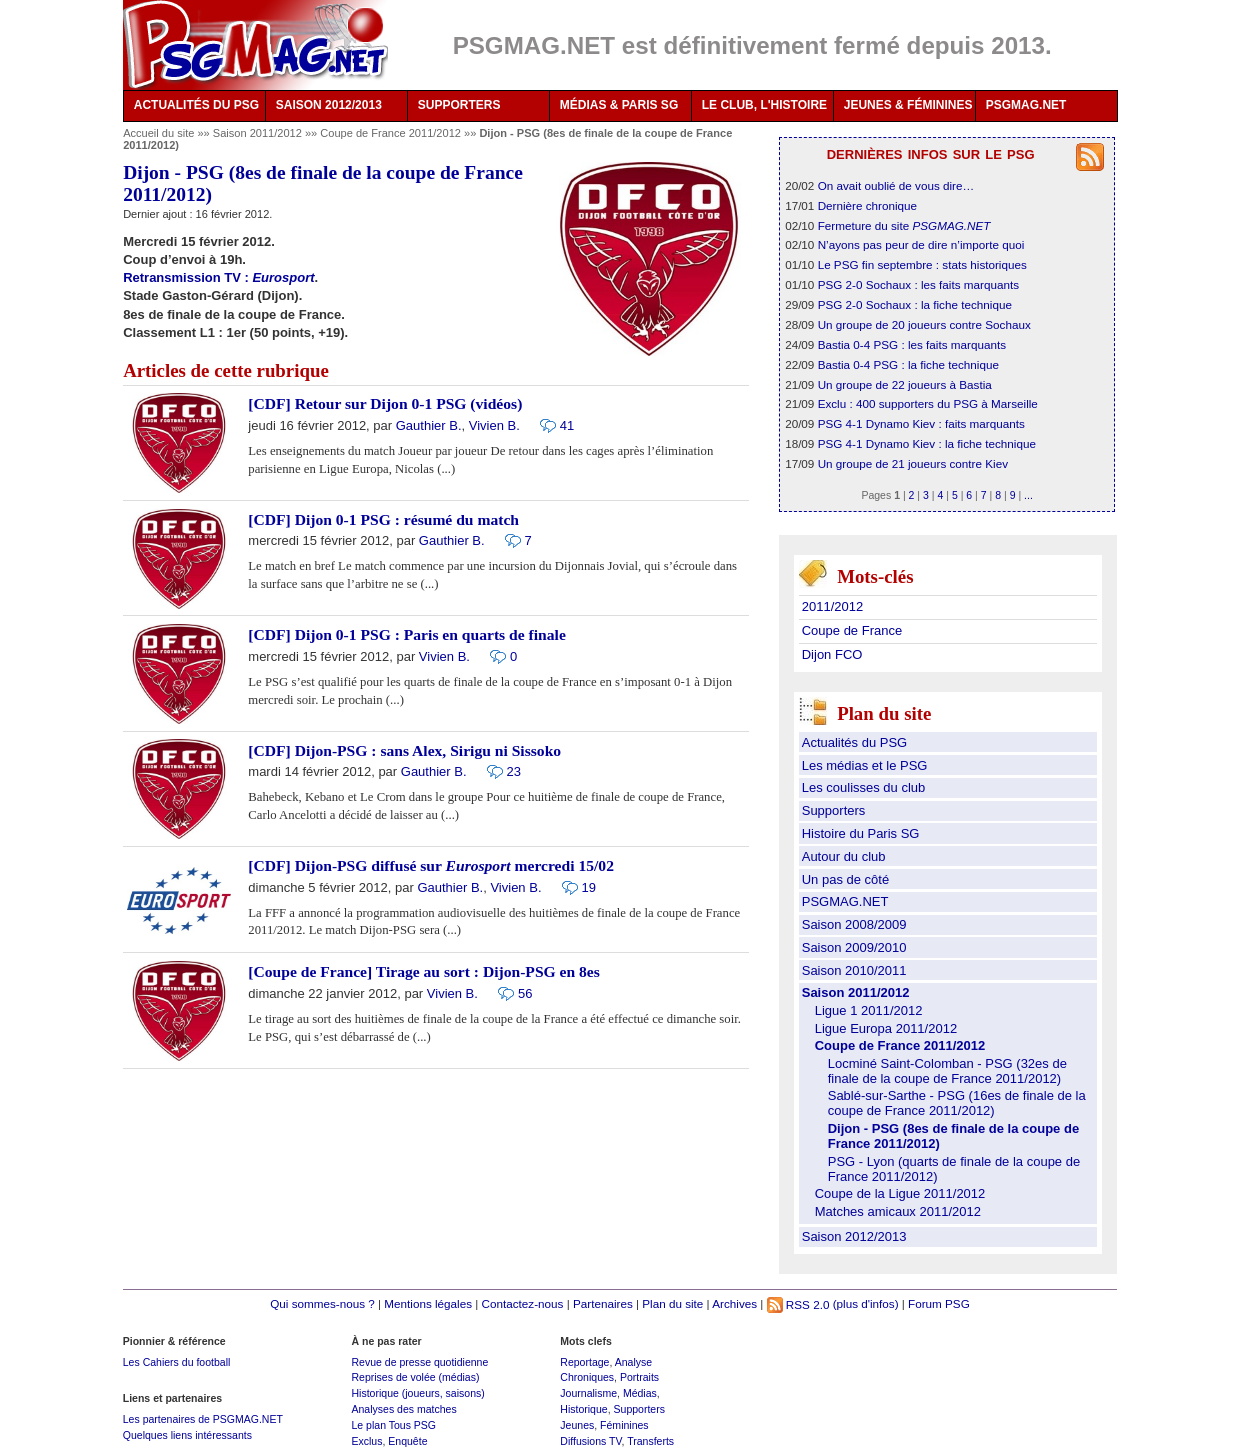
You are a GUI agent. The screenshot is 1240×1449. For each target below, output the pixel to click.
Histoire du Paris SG (861, 833)
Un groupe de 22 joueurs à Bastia (905, 384)
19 (589, 887)
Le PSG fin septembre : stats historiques (922, 264)
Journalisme (588, 1393)
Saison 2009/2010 (854, 947)
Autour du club (844, 856)
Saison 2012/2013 (854, 1236)
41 (567, 425)
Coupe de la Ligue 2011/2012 (900, 1193)
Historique (583, 1409)
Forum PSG (939, 1304)
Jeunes (577, 1425)
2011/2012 (832, 606)
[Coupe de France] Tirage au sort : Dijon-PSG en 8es (424, 971)
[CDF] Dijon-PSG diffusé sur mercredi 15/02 (431, 865)
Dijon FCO (832, 654)
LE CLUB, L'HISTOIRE (764, 105)
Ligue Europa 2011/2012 (886, 1028)
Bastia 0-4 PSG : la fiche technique (908, 364)
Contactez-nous (523, 1304)
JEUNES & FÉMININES (908, 105)
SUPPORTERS (459, 105)
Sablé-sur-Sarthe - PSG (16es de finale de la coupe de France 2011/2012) (957, 1103)
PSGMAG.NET (1026, 105)
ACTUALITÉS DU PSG (196, 105)
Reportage (584, 1362)
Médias (640, 1393)
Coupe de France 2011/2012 (392, 133)
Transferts (650, 1441)
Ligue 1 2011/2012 (869, 1010)
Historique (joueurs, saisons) (417, 1393)
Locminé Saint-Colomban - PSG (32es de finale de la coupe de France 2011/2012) (947, 1071)
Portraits (639, 1377)
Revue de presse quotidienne (419, 1362)
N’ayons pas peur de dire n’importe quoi (921, 244)
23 (514, 771)
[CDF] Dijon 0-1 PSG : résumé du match (383, 519)
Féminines (624, 1425)
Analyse (633, 1362)
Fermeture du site (904, 225)
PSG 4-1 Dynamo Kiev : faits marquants (921, 423)
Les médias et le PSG (865, 765)
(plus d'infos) (866, 1304)
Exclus (366, 1441)
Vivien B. (494, 425)
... (1028, 495)
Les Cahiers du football (177, 1362)
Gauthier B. (429, 425)
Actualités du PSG (855, 742)
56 (525, 993)
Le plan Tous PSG (393, 1425)
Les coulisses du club (864, 787)
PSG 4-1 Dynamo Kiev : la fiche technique (927, 443)
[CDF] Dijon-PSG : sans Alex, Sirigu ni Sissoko (404, 750)
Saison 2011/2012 (259, 133)
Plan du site (672, 1304)
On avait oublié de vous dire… (896, 185)
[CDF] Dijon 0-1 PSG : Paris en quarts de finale (407, 634)
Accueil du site (158, 133)
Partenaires (603, 1304)
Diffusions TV (590, 1441)
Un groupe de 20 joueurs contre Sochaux (924, 324)
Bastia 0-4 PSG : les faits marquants (912, 344)
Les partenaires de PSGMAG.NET (203, 1419)
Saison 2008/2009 (854, 924)
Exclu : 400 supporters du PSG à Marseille (928, 403)
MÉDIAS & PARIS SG (619, 105)
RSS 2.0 (798, 1304)
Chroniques (587, 1377)
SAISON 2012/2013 (329, 105)
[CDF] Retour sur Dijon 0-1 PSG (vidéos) (385, 403)
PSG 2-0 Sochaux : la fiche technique (915, 304)
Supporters (834, 810)
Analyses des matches (403, 1409)
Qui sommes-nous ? (322, 1304)
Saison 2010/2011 (854, 970)
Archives (734, 1304)
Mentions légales (428, 1304)
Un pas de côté (845, 879)
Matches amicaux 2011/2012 (898, 1211)
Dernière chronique (867, 205)
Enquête (407, 1441)
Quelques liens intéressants (187, 1435)
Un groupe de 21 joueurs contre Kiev (913, 463)
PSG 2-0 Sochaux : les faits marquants (918, 284)
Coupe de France (852, 630)
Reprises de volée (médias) (415, 1377)
